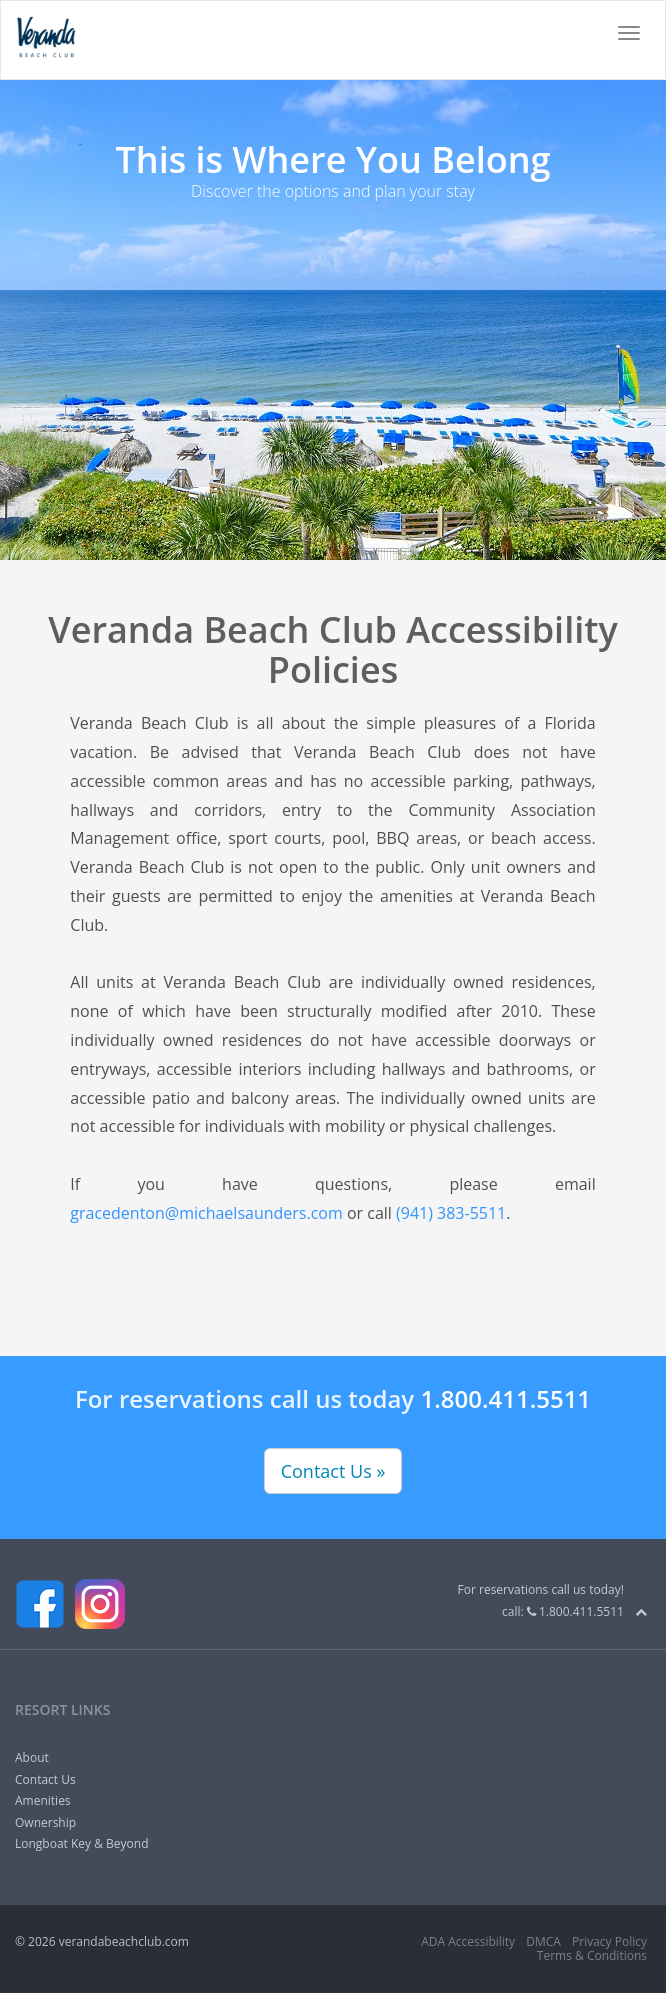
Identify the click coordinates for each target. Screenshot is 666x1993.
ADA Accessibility (468, 1941)
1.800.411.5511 (505, 1398)
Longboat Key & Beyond (81, 1843)
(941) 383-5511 (451, 1213)
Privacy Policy (609, 1941)
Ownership (45, 1822)
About (32, 1757)
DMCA (543, 1941)
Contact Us (45, 1779)
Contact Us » (333, 1471)
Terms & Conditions (592, 1955)
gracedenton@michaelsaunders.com (206, 1213)
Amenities (43, 1800)
